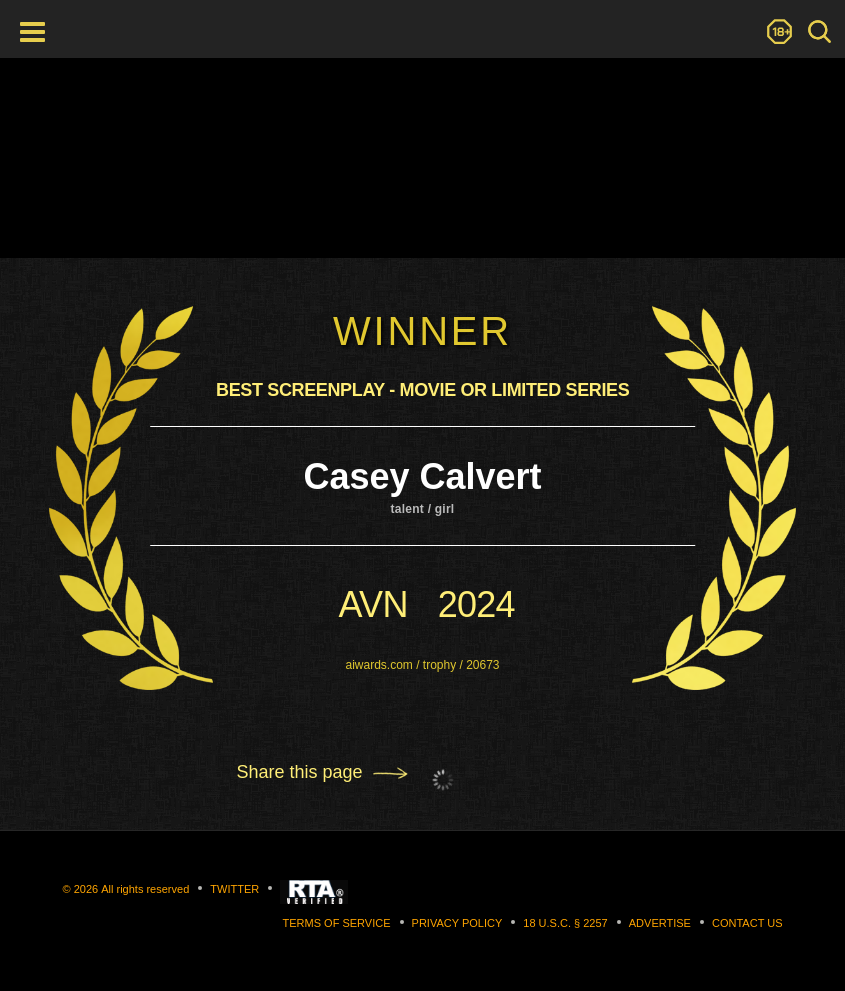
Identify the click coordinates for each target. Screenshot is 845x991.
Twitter (234, 889)
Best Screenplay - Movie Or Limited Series (422, 390)
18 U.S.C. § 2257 (565, 923)
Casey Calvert (422, 476)
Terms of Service (337, 923)
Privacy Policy (457, 923)
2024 (476, 604)
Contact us (747, 923)
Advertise (660, 923)
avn (372, 604)
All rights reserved (145, 889)
